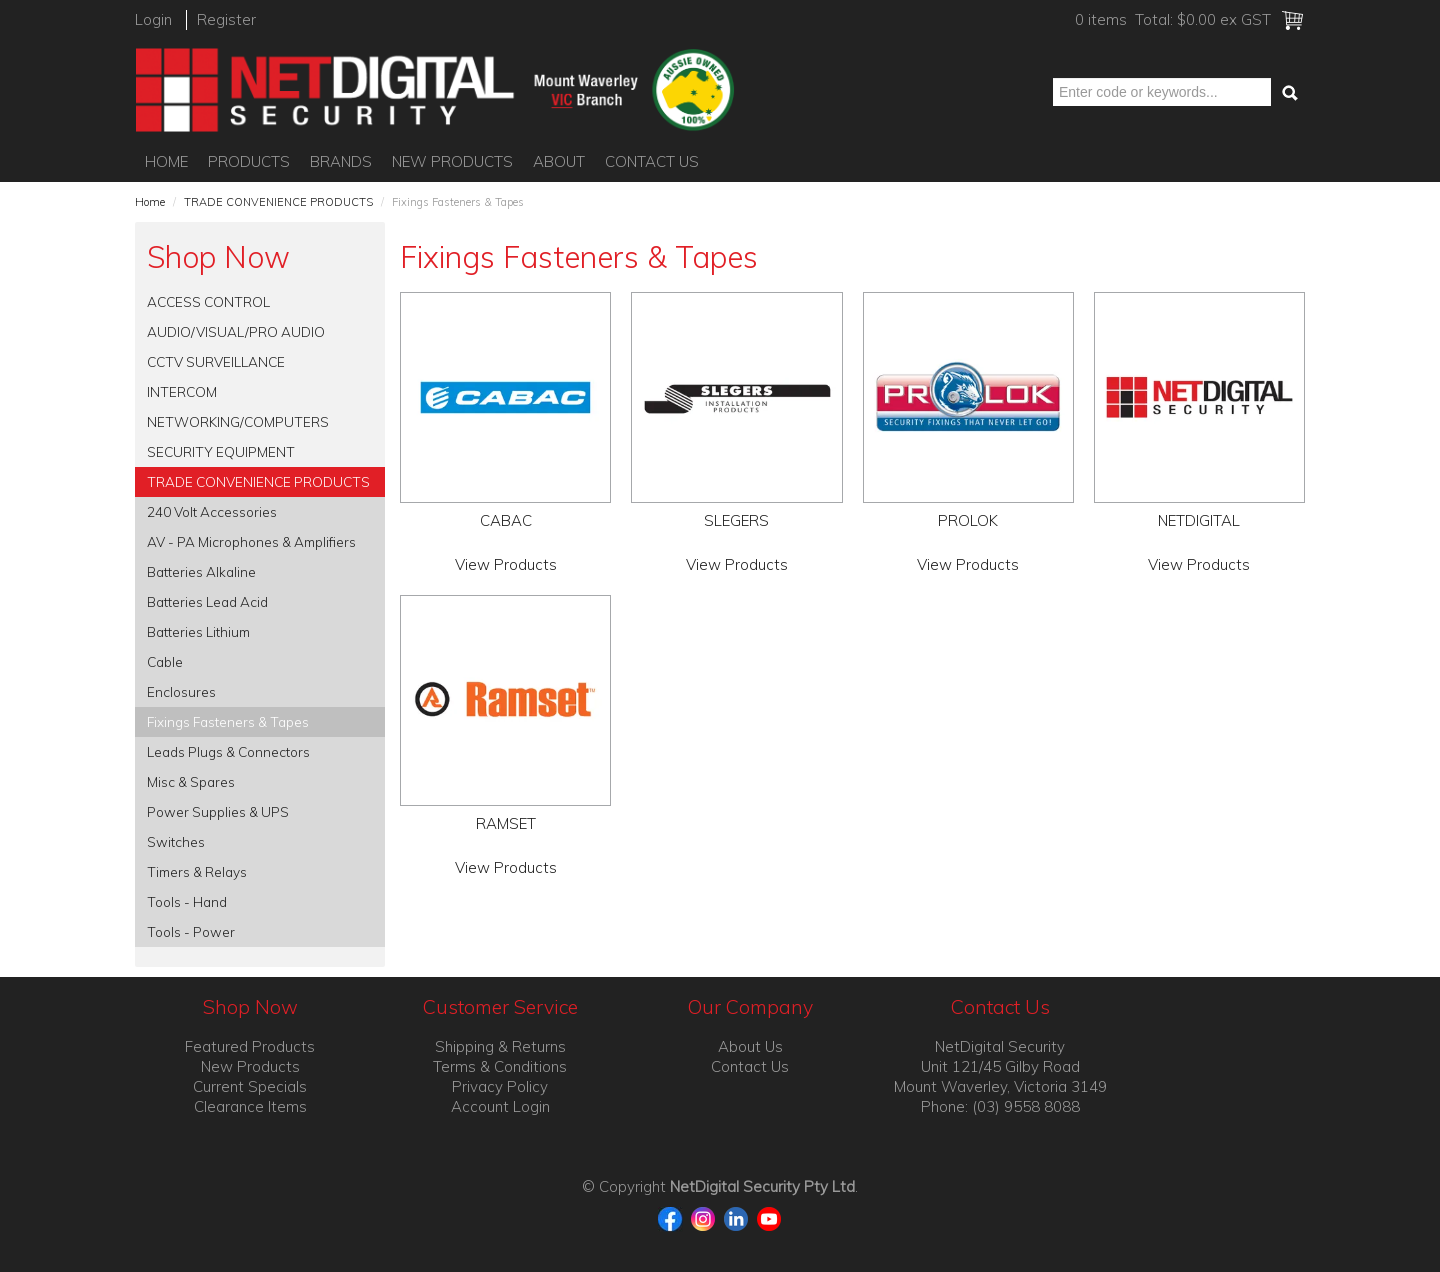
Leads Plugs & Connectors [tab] (228, 751)
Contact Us (652, 161)
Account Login (500, 1106)
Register (226, 19)
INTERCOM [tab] (182, 391)
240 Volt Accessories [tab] (212, 511)
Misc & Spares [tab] (191, 781)
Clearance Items (250, 1106)
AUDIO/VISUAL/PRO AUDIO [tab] (236, 331)
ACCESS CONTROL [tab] (208, 301)
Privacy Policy (500, 1086)
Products (249, 161)
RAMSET (506, 823)
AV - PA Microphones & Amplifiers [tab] (251, 541)
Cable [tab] (165, 661)
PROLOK (968, 520)
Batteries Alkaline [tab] (201, 571)
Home (166, 161)
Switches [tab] (176, 841)
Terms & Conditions (500, 1066)
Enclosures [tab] (181, 691)
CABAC (506, 520)
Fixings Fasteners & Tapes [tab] (228, 721)
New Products (452, 161)
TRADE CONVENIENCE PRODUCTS (278, 202)
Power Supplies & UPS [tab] (218, 811)
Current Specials (250, 1086)
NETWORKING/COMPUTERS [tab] (238, 421)
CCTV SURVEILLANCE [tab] (216, 361)
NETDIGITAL (1199, 520)
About (559, 161)
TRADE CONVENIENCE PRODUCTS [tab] (258, 481)
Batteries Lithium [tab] (198, 631)
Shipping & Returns (500, 1046)
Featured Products (250, 1046)
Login (153, 19)
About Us (750, 1046)
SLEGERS (736, 520)
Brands (341, 161)
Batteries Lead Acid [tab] (207, 601)
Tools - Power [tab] (191, 931)
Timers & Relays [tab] (197, 871)
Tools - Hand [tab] (187, 901)
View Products (506, 564)
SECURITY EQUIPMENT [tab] (221, 451)
